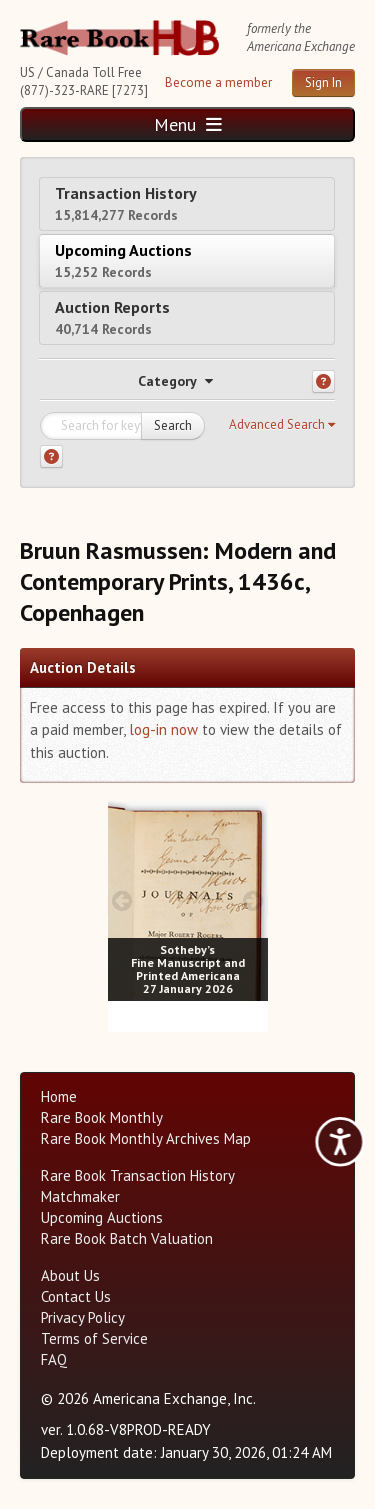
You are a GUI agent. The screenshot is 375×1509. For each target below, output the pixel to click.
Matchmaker (80, 1196)
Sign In (323, 82)
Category (175, 381)
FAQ (54, 1359)
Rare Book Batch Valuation (127, 1238)
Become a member (218, 82)
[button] (282, 425)
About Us (70, 1275)
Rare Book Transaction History (138, 1175)
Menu (188, 124)
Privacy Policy (83, 1317)
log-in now (163, 729)
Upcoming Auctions (123, 260)
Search (173, 425)
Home (59, 1096)
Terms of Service (94, 1338)
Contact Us (76, 1296)
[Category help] (323, 381)
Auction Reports (112, 317)
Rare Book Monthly (102, 1117)
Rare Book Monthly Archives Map (146, 1138)
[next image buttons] (252, 900)
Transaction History (126, 203)
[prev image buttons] (122, 900)
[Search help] (51, 456)
